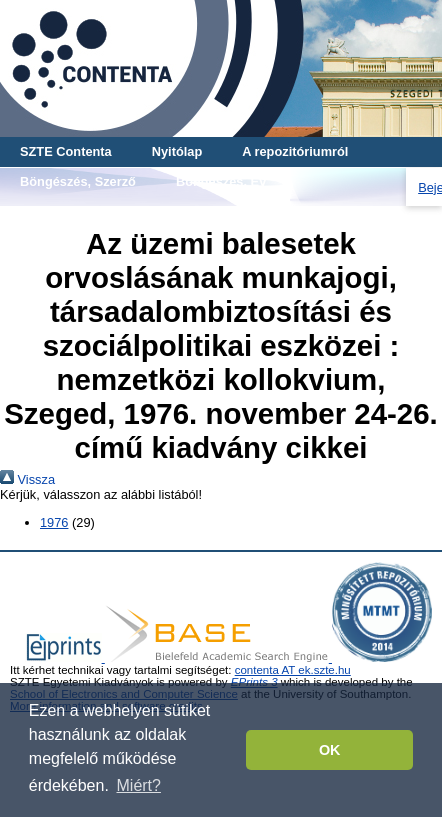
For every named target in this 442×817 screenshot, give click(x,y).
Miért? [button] (139, 785)
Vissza (27, 479)
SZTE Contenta (66, 151)
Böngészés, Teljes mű (319, 211)
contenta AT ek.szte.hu (293, 670)
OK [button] (330, 750)
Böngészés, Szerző (78, 181)
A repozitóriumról (295, 151)
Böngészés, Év (221, 181)
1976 (54, 522)
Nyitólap (177, 151)
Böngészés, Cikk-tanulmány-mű (116, 211)
